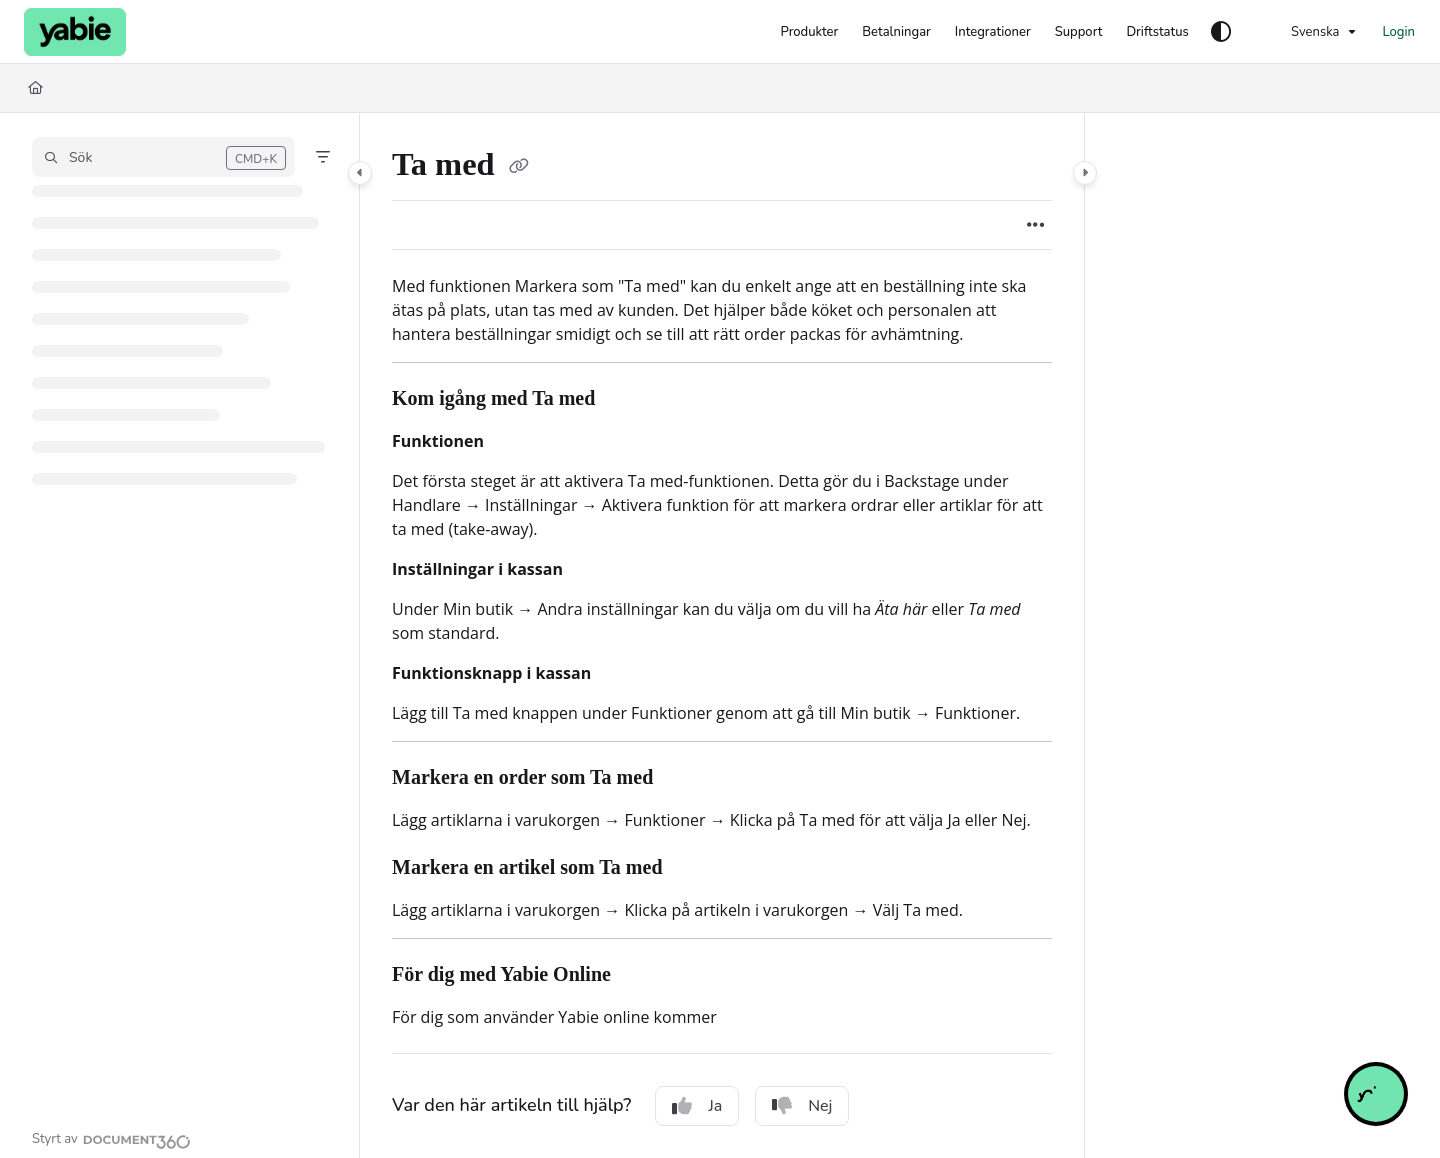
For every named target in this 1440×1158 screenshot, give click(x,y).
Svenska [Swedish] (1303, 32)
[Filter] (323, 157)
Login (1398, 32)
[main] (722, 635)
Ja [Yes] (697, 1106)
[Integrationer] (993, 32)
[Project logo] (75, 32)
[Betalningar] (896, 32)
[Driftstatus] (1157, 32)
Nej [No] (802, 1106)
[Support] (1079, 32)
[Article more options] (1036, 225)
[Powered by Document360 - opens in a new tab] (111, 1139)
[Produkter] (809, 32)
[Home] (35, 88)
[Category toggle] (360, 173)
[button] (163, 157)
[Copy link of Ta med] (519, 168)
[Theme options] (1221, 32)
